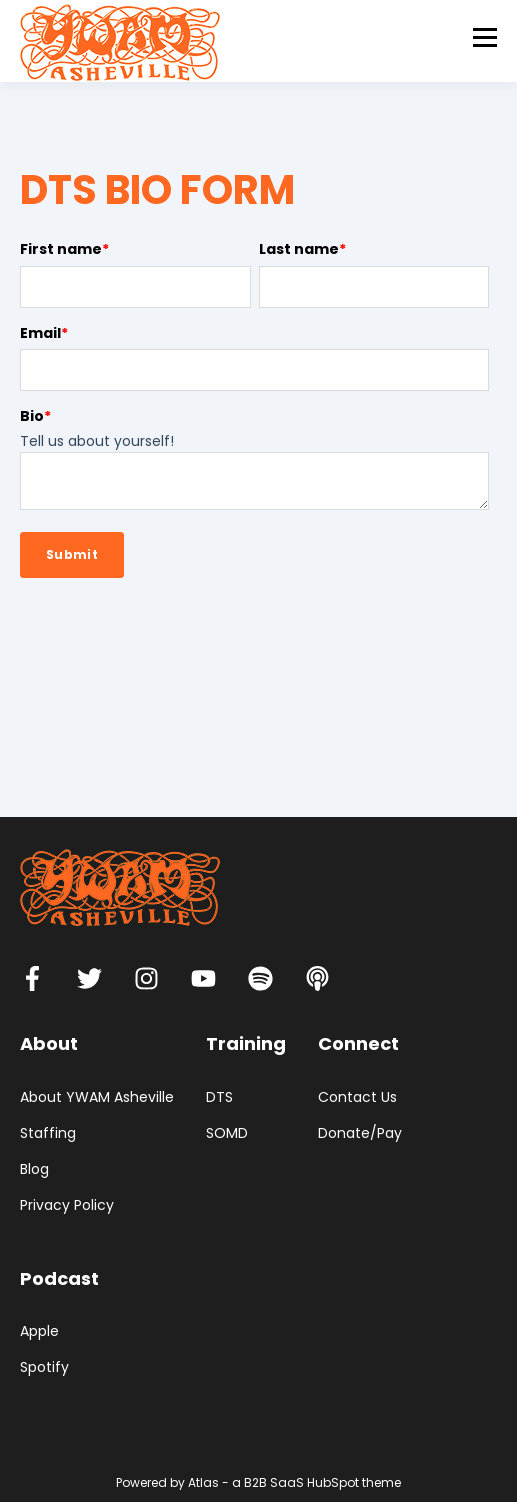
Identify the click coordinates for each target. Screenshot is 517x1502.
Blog (34, 1169)
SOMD (227, 1133)
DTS (219, 1097)
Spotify (44, 1367)
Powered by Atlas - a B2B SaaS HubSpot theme (258, 1482)
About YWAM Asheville (97, 1097)
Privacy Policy (67, 1205)
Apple (39, 1331)
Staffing (48, 1133)
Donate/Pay (360, 1133)
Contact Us (357, 1097)
